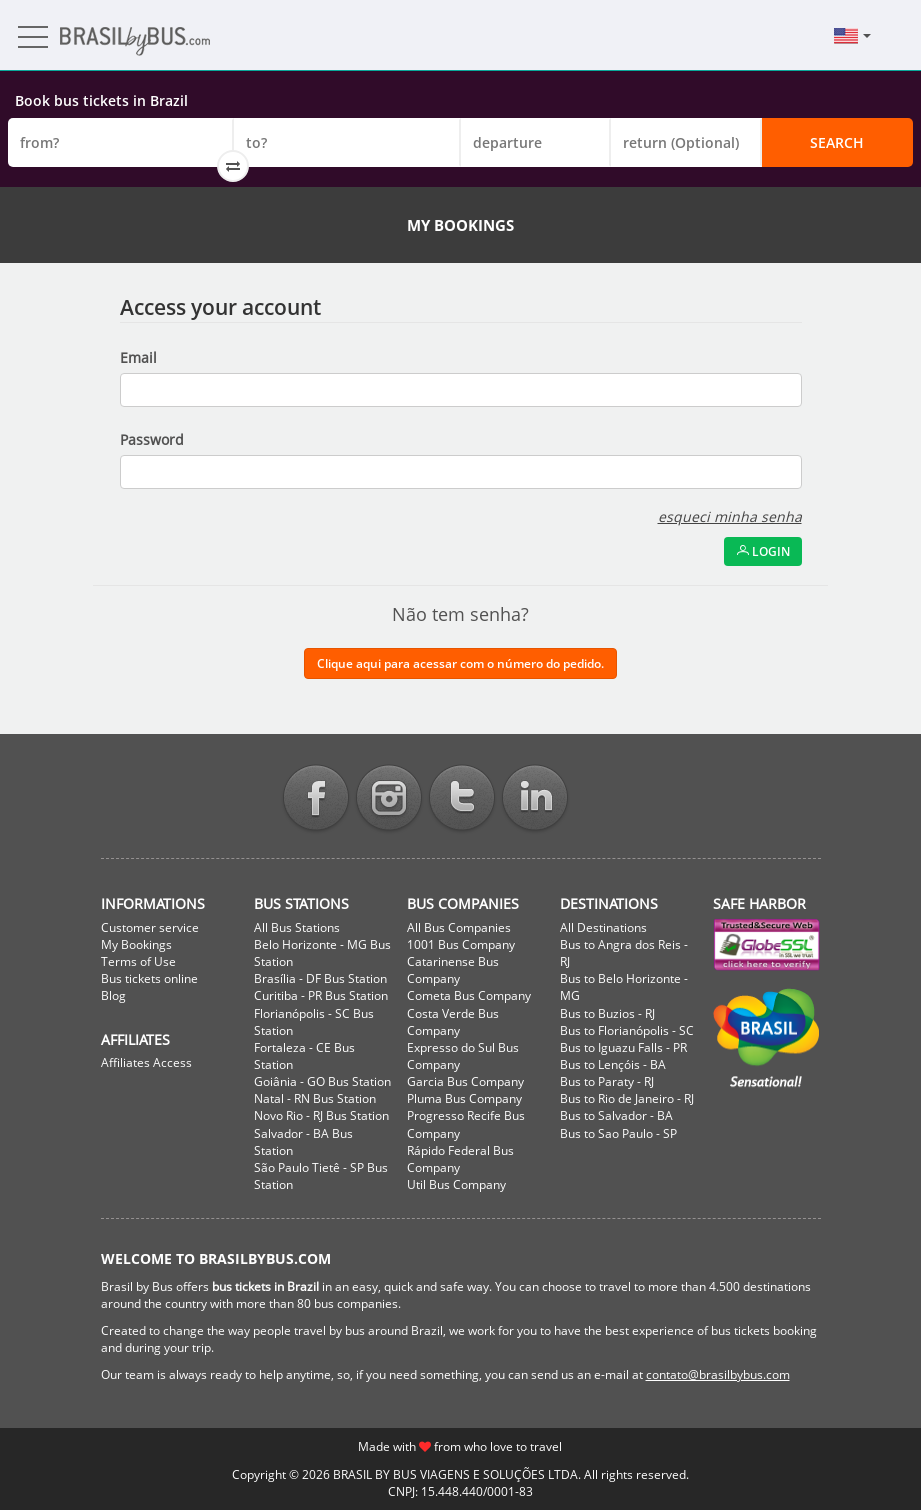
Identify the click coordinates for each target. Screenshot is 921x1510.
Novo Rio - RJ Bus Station (321, 1115)
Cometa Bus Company (469, 995)
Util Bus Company (456, 1184)
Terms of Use (138, 961)
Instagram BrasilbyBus (389, 799)
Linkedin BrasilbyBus (535, 799)
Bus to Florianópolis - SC (627, 1030)
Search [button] (837, 142)
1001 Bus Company (461, 944)
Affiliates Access (146, 1062)
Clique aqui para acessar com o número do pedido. (460, 663)
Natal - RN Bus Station (315, 1098)
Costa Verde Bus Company (453, 1022)
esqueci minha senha (730, 516)
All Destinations (603, 927)
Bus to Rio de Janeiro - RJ (627, 1098)
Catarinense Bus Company (453, 970)
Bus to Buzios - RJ (607, 1013)
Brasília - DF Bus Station (320, 978)
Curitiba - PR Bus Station (321, 995)
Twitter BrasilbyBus (462, 799)
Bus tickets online (149, 978)
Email (138, 357)
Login (763, 551)
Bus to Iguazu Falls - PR (623, 1047)
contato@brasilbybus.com (718, 1374)
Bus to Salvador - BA (616, 1115)
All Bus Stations (297, 927)
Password (152, 439)
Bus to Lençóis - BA (613, 1064)
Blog (113, 995)
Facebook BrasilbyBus (316, 799)
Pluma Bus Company (464, 1098)
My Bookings (136, 944)
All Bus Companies (459, 927)
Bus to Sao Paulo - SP (618, 1133)
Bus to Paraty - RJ (607, 1081)
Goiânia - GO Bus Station (322, 1081)
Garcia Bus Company (465, 1081)
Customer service (150, 927)
